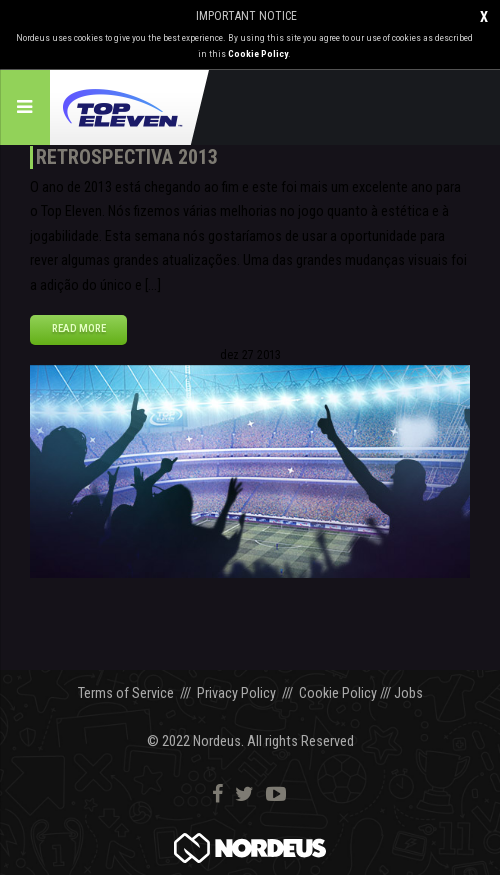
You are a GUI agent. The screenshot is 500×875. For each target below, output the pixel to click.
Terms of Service (126, 693)
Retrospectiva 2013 (127, 157)
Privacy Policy (236, 693)
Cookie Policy (258, 53)
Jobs (408, 693)
